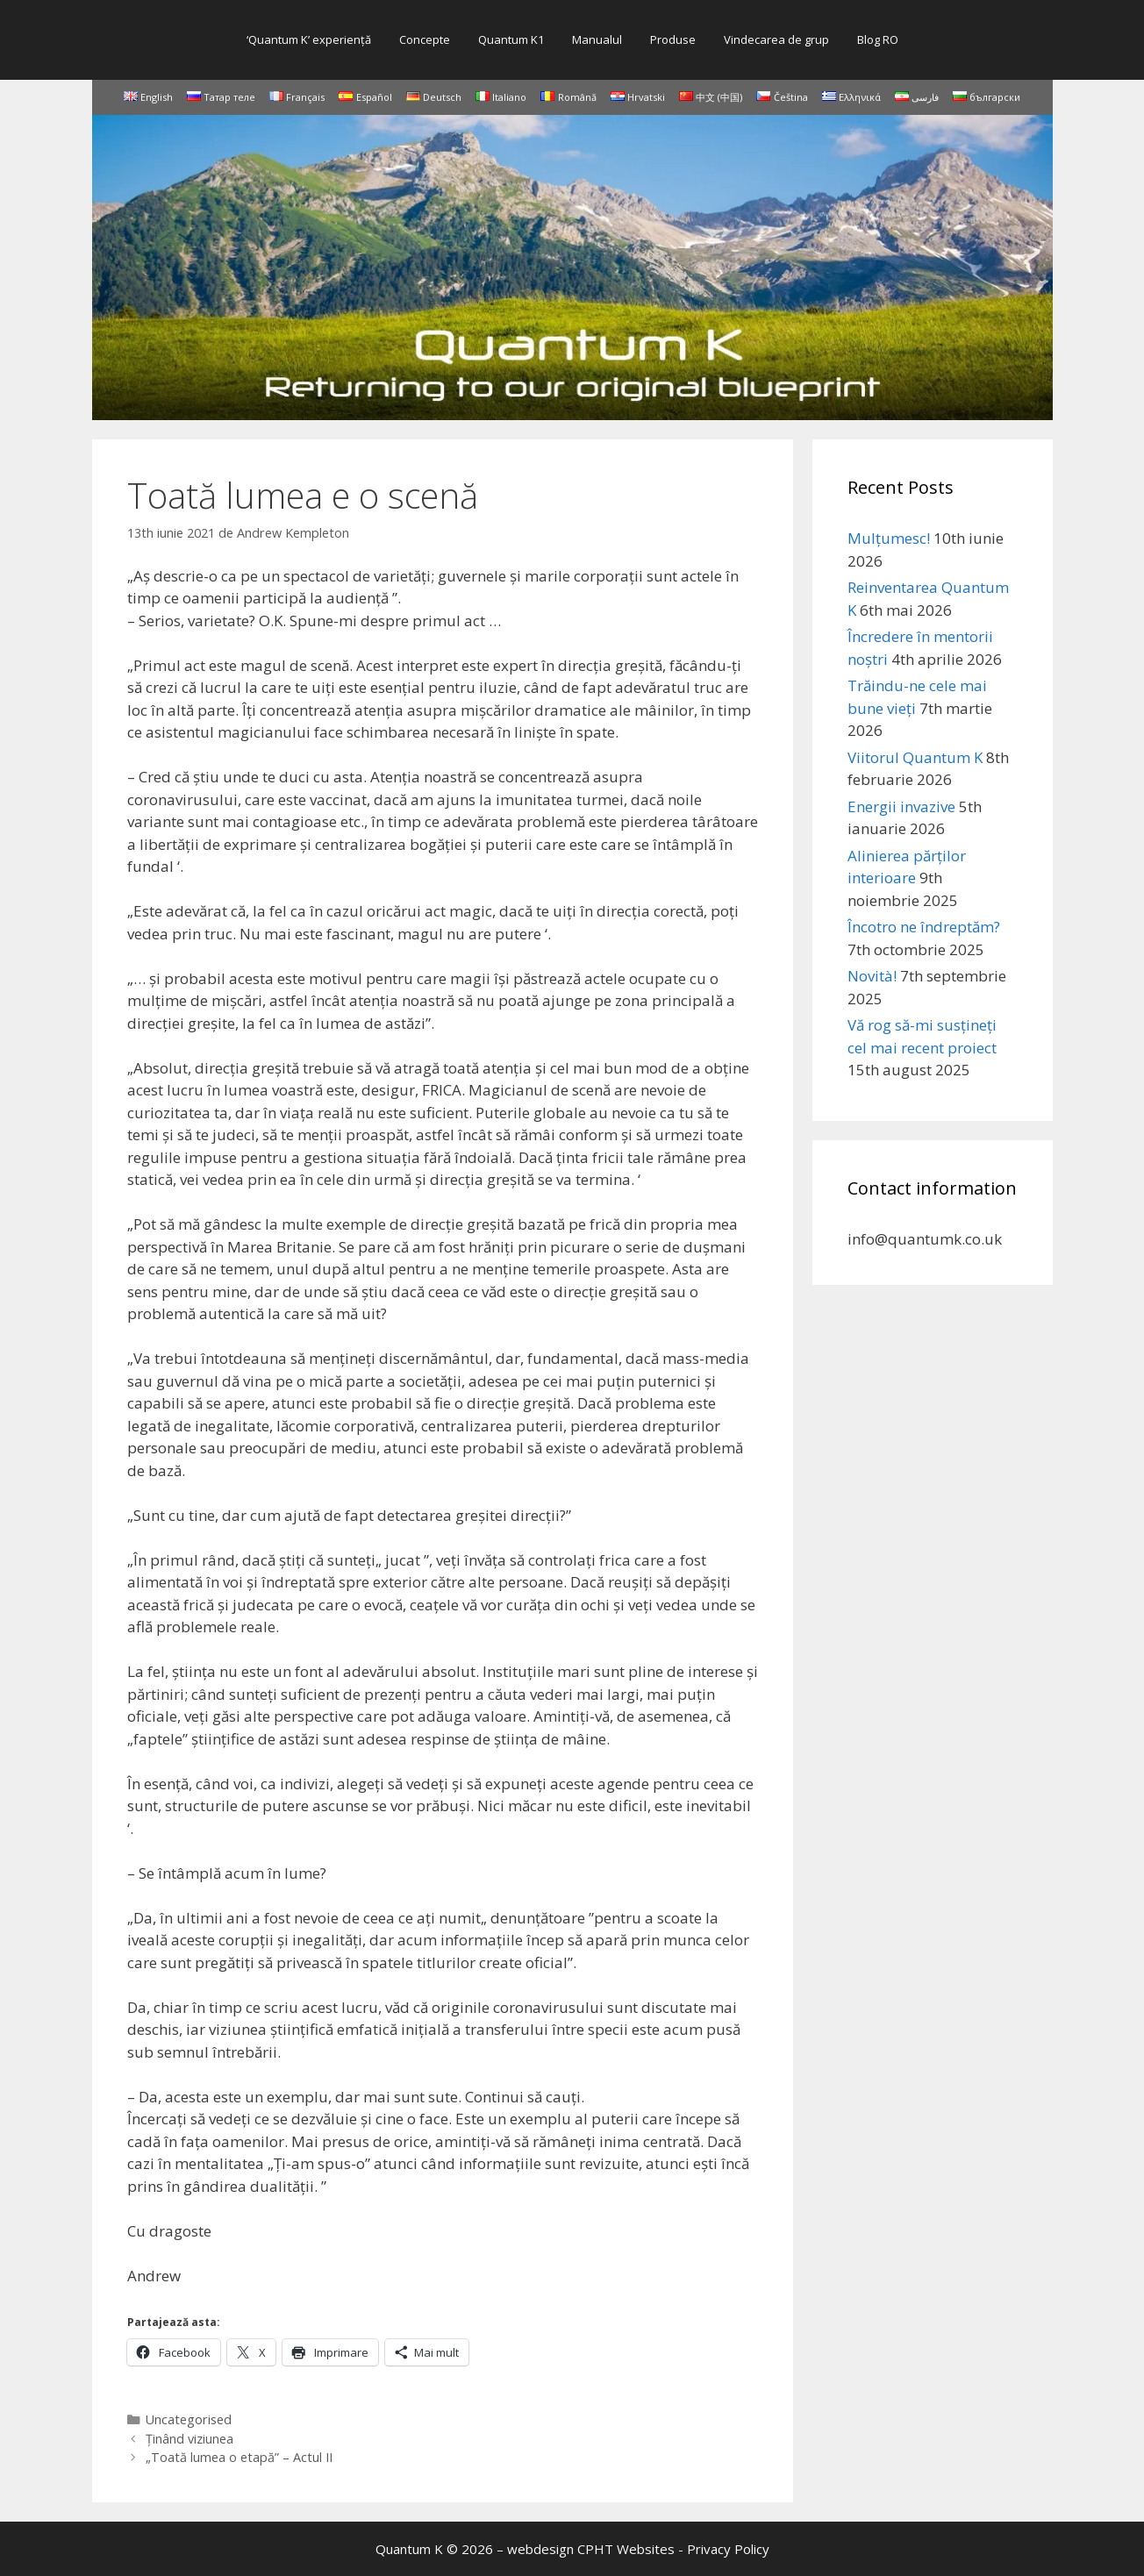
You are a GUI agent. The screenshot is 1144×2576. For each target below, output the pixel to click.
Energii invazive (901, 806)
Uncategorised (189, 2419)
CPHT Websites (626, 2549)
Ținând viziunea (189, 2438)
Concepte (424, 39)
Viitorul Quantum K (915, 757)
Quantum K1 (511, 39)
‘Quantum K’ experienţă (309, 39)
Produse (673, 39)
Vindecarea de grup (776, 39)
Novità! (872, 976)
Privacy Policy (728, 2549)
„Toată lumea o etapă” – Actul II (239, 2457)
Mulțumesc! (888, 538)
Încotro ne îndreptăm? (923, 927)
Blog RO (877, 39)
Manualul (597, 39)
